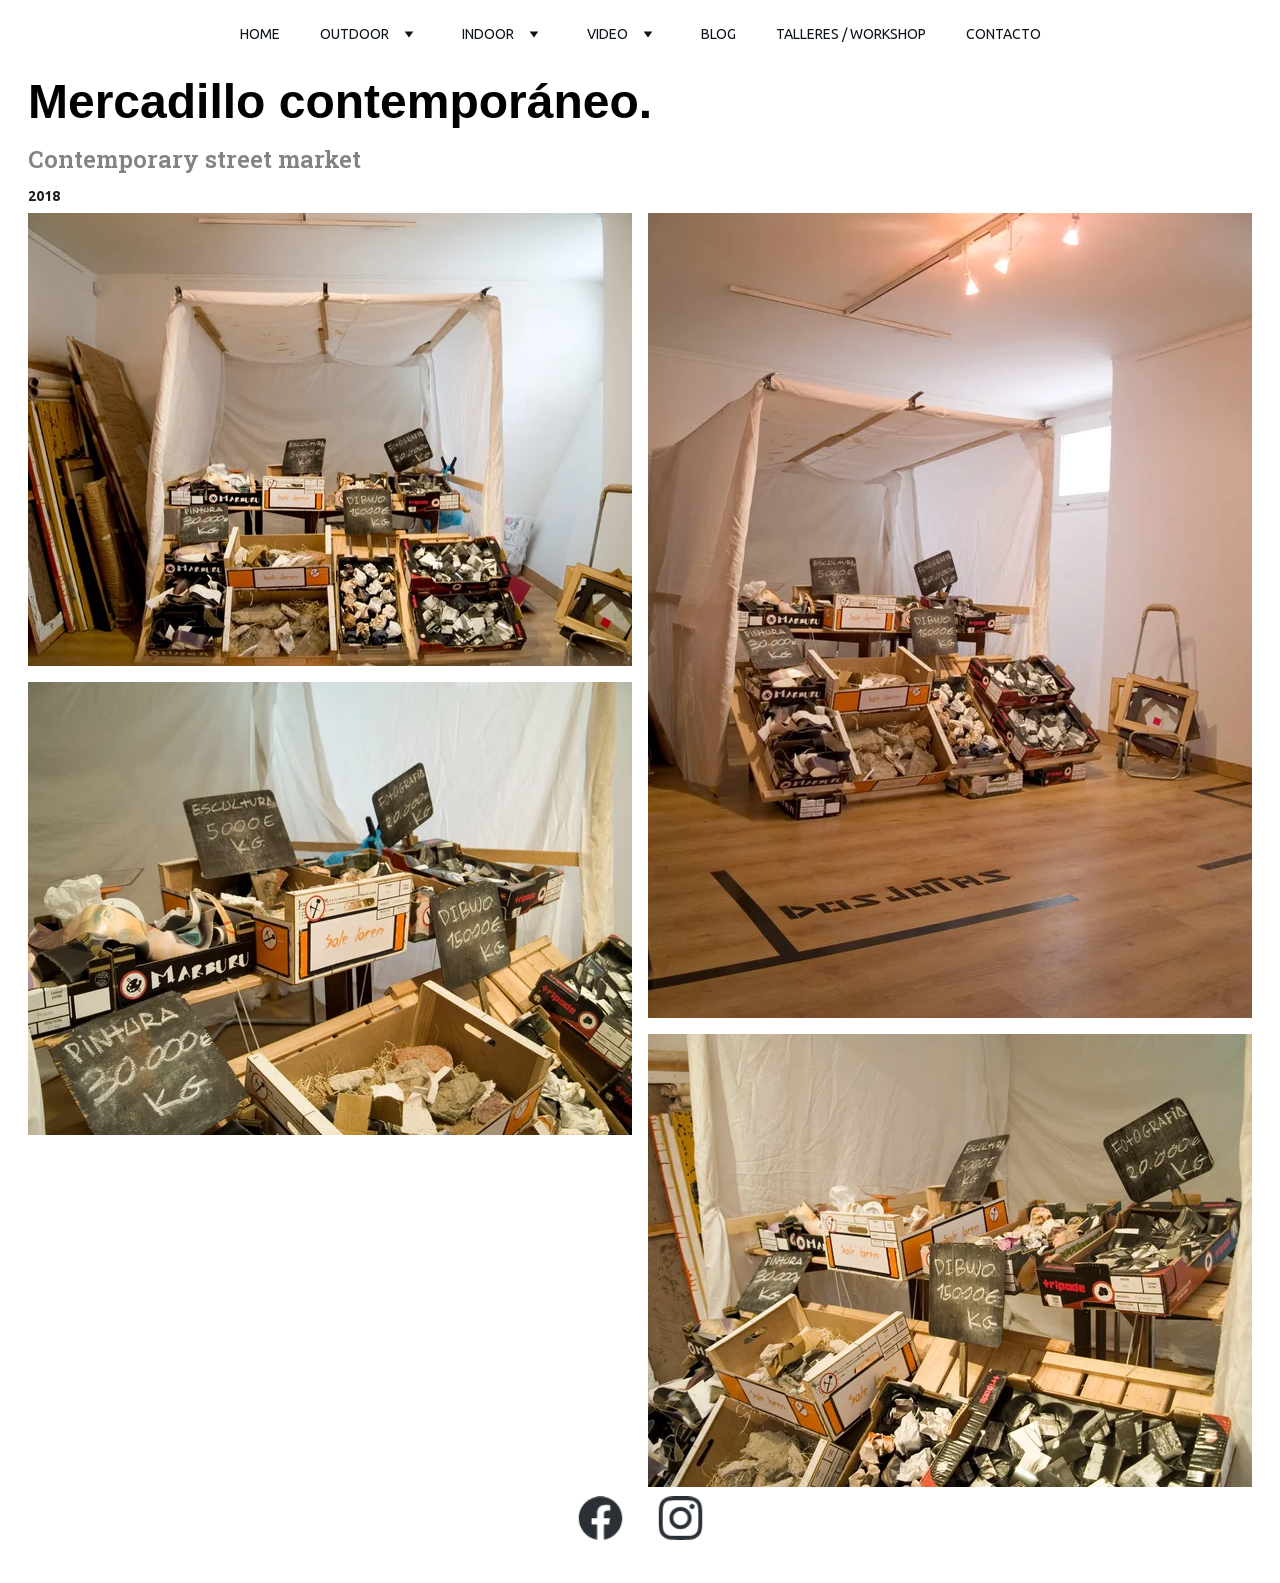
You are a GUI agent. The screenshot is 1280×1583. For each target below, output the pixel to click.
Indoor (488, 34)
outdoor (354, 34)
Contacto (1003, 34)
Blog (718, 34)
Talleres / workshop (851, 34)
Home (260, 34)
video (607, 34)
